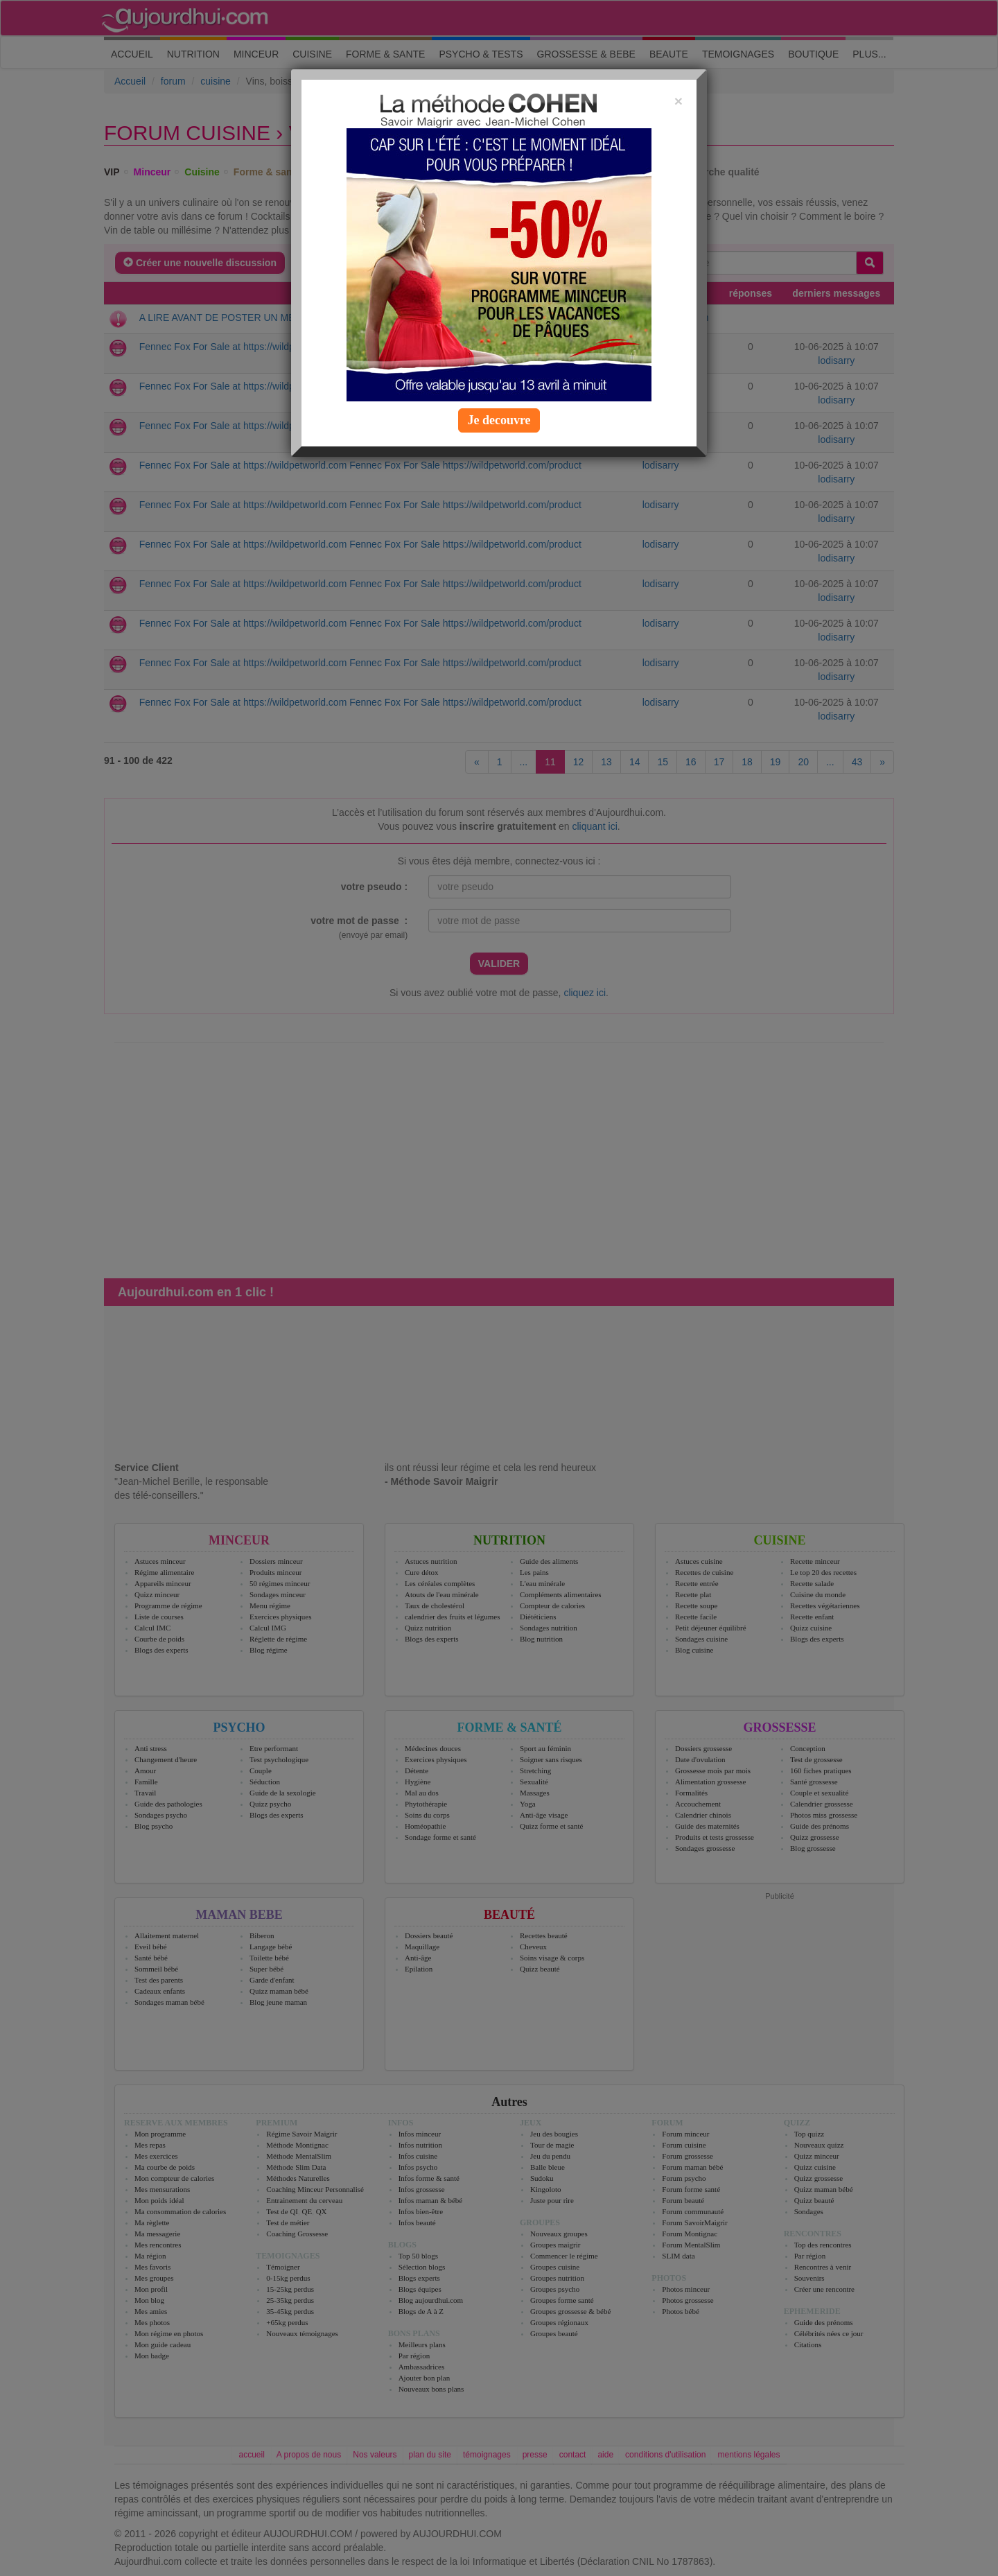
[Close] (678, 101)
